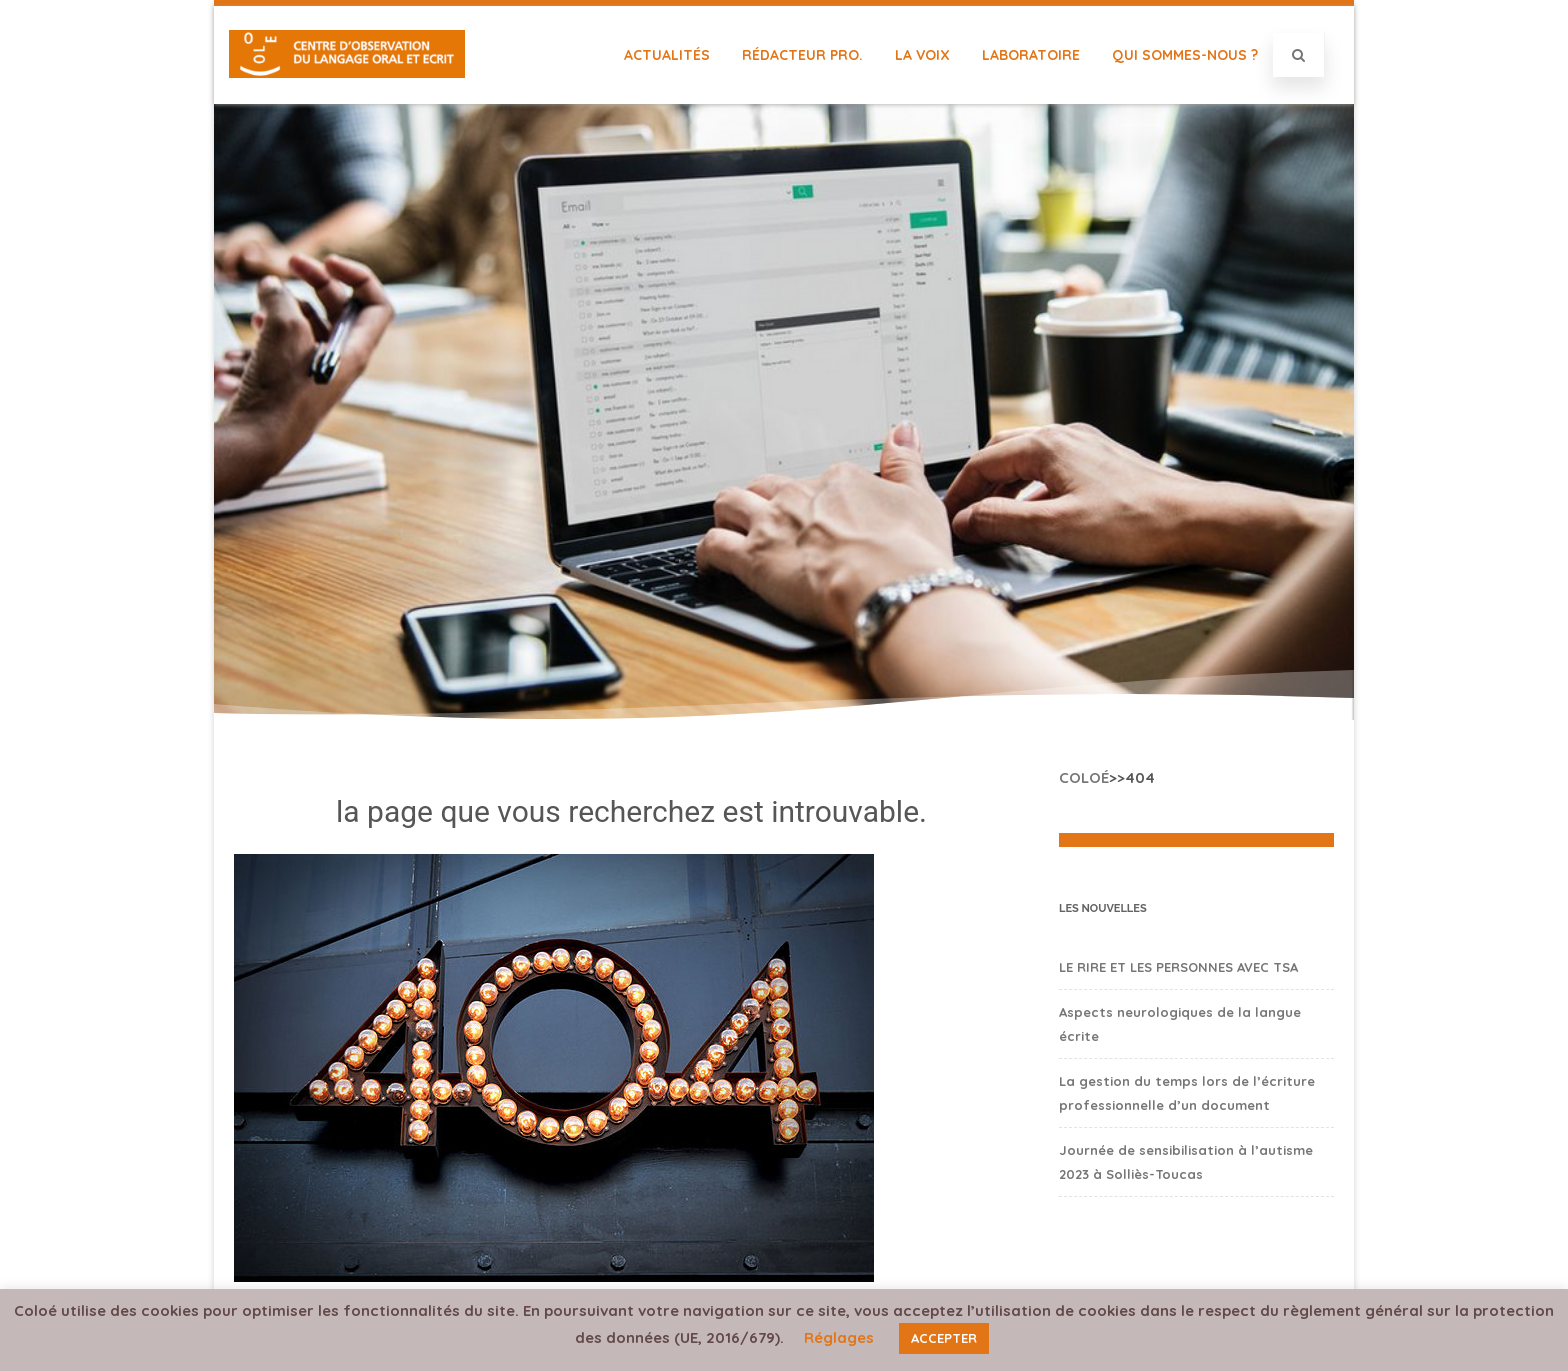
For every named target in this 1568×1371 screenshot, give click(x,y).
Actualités (667, 55)
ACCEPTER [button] (944, 1338)
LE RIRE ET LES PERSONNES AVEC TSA (1178, 967)
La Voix (922, 55)
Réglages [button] (839, 1337)
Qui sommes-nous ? (1185, 55)
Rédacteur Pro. (802, 55)
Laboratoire (1031, 55)
